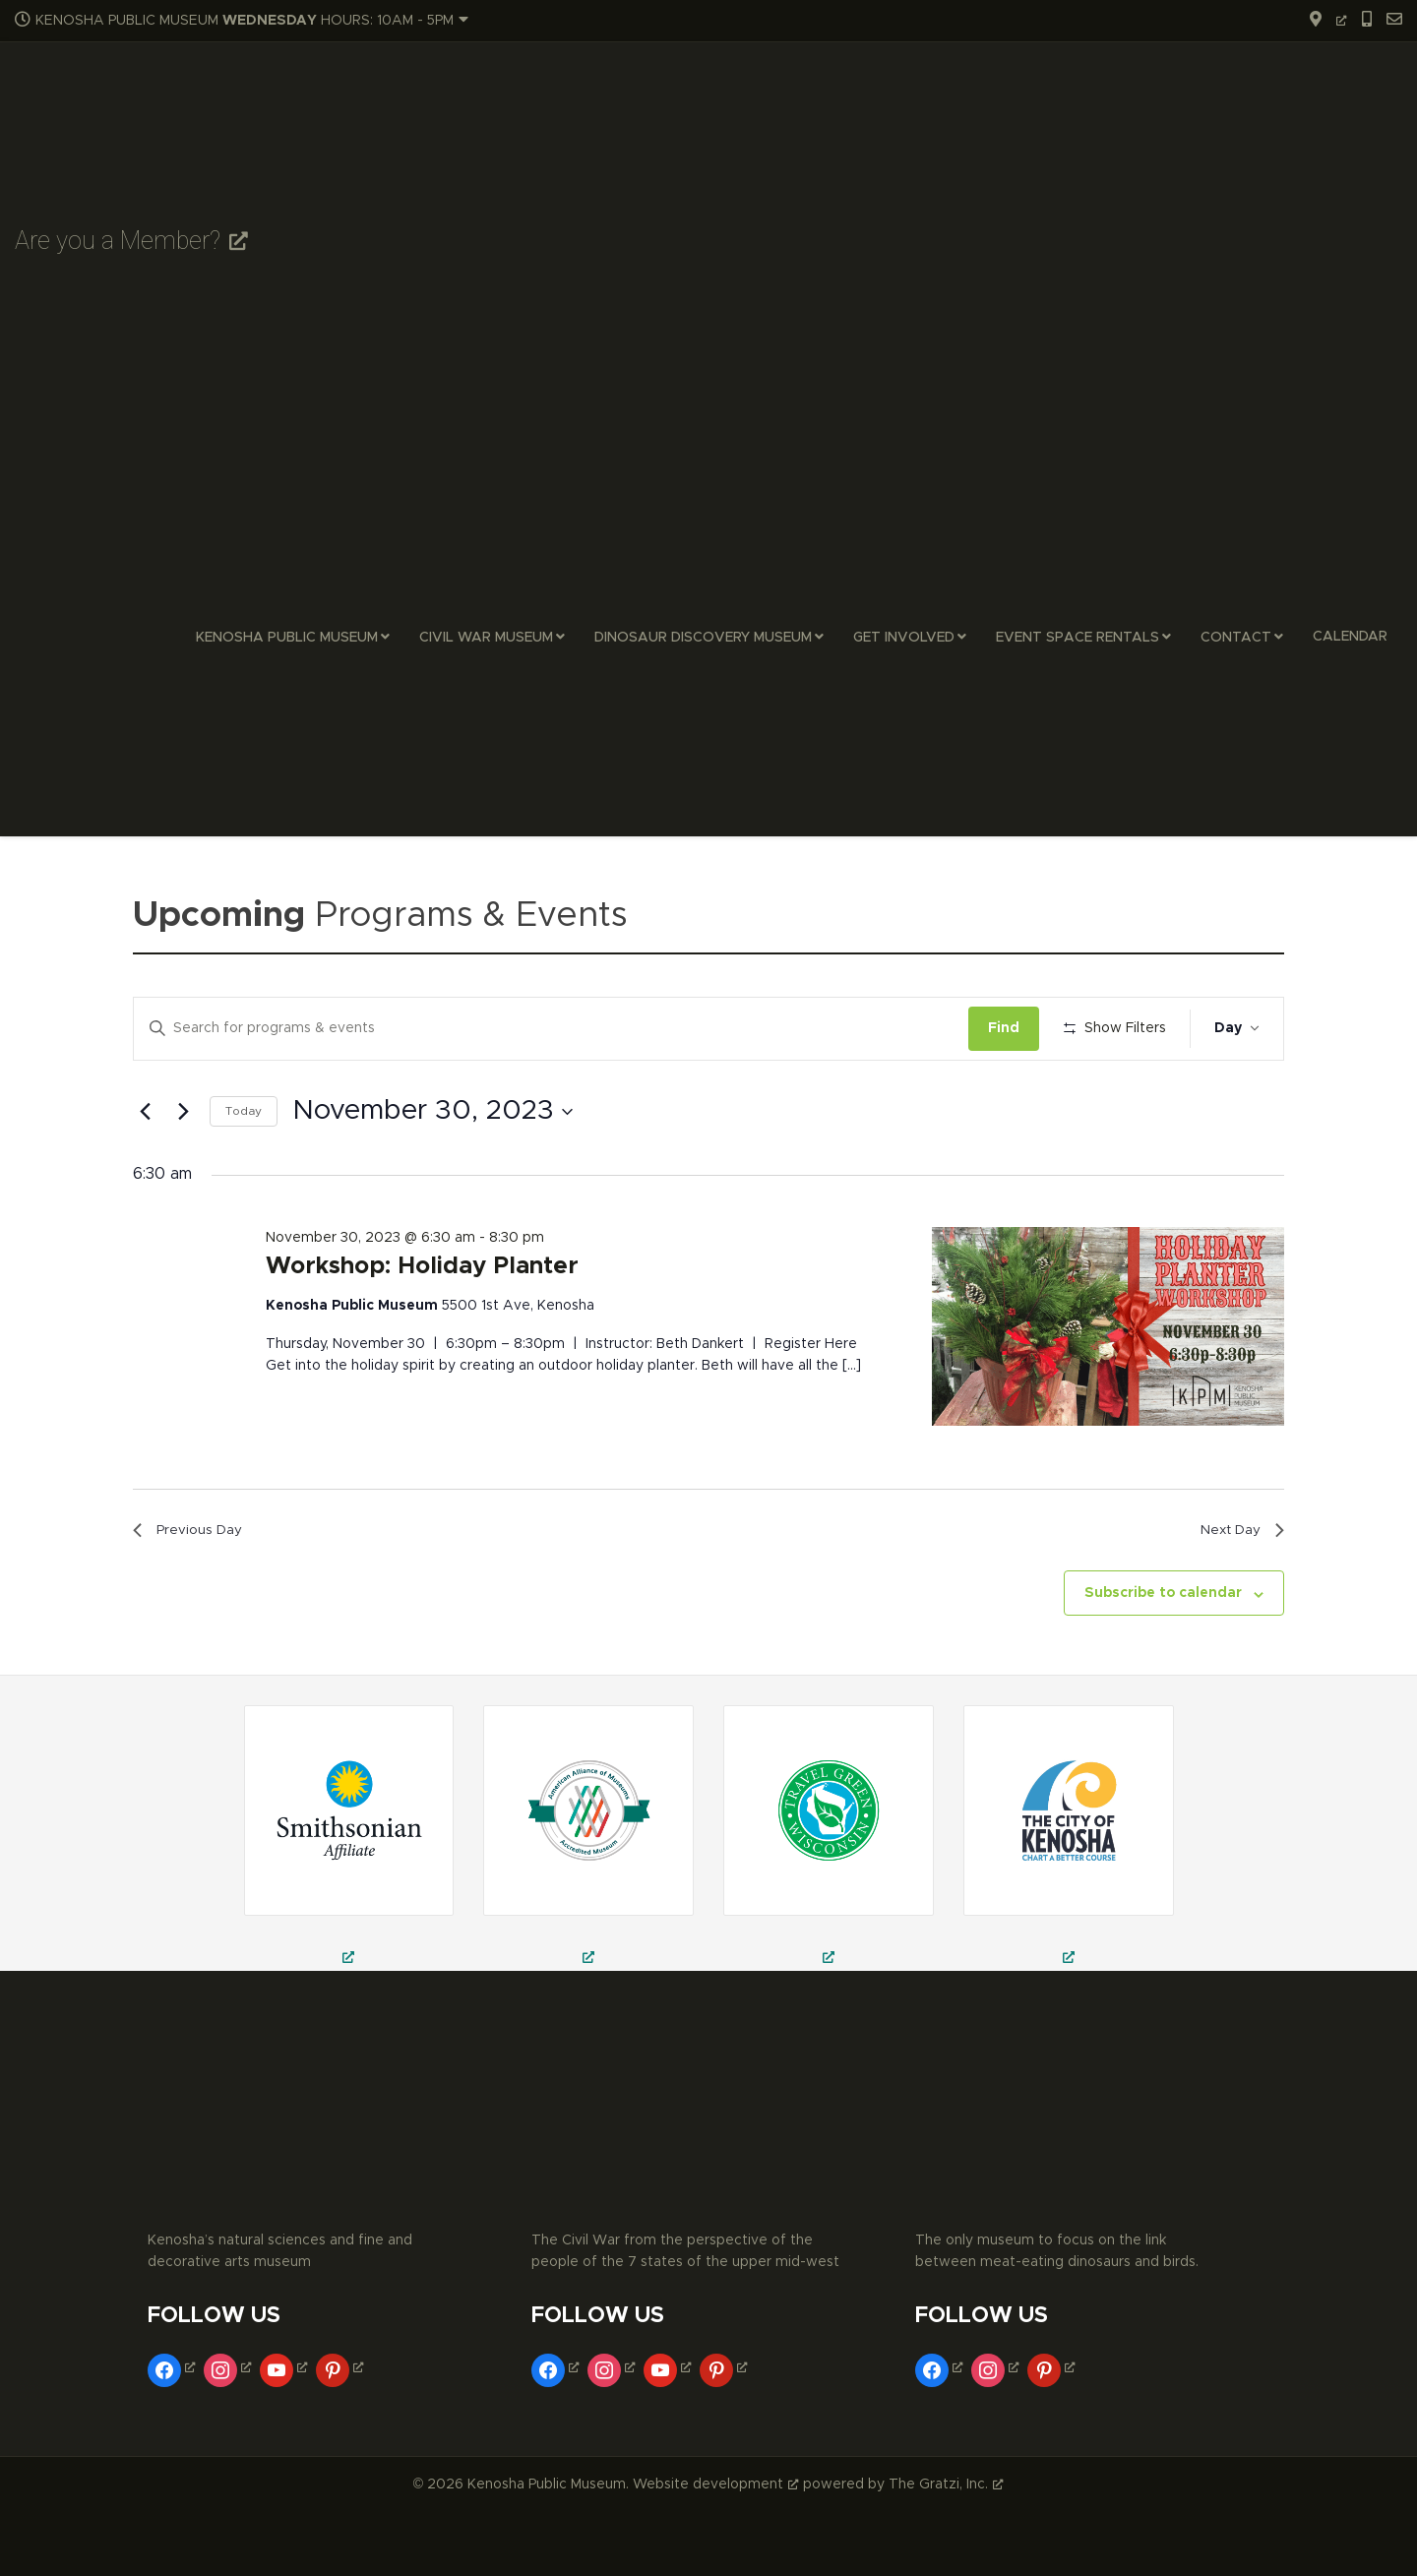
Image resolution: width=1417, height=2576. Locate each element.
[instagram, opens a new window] (230, 2431)
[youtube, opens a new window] (286, 2431)
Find (1010, 1028)
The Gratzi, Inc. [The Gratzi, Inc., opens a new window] (946, 2547)
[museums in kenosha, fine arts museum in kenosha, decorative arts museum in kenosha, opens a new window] (1068, 1901)
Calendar (1350, 637)
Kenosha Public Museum (287, 637)
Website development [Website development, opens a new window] (716, 2547)
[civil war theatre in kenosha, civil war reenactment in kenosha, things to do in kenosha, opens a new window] (588, 1901)
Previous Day (194, 1590)
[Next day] (183, 1169)
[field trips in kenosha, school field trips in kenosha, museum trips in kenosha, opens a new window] (349, 1901)
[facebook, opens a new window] (174, 2431)
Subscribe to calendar (1163, 1656)
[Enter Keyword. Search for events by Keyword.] (554, 1029)
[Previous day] (144, 1169)
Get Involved (904, 637)
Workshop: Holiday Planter (422, 1324)
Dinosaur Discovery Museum (703, 637)
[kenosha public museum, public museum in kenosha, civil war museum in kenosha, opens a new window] (828, 1901)
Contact (1236, 637)
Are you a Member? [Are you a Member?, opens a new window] (131, 240)
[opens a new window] (1321, 20)
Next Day (1236, 1590)
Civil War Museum (486, 637)
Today (243, 1169)
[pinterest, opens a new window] (342, 2431)
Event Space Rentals (1077, 637)
